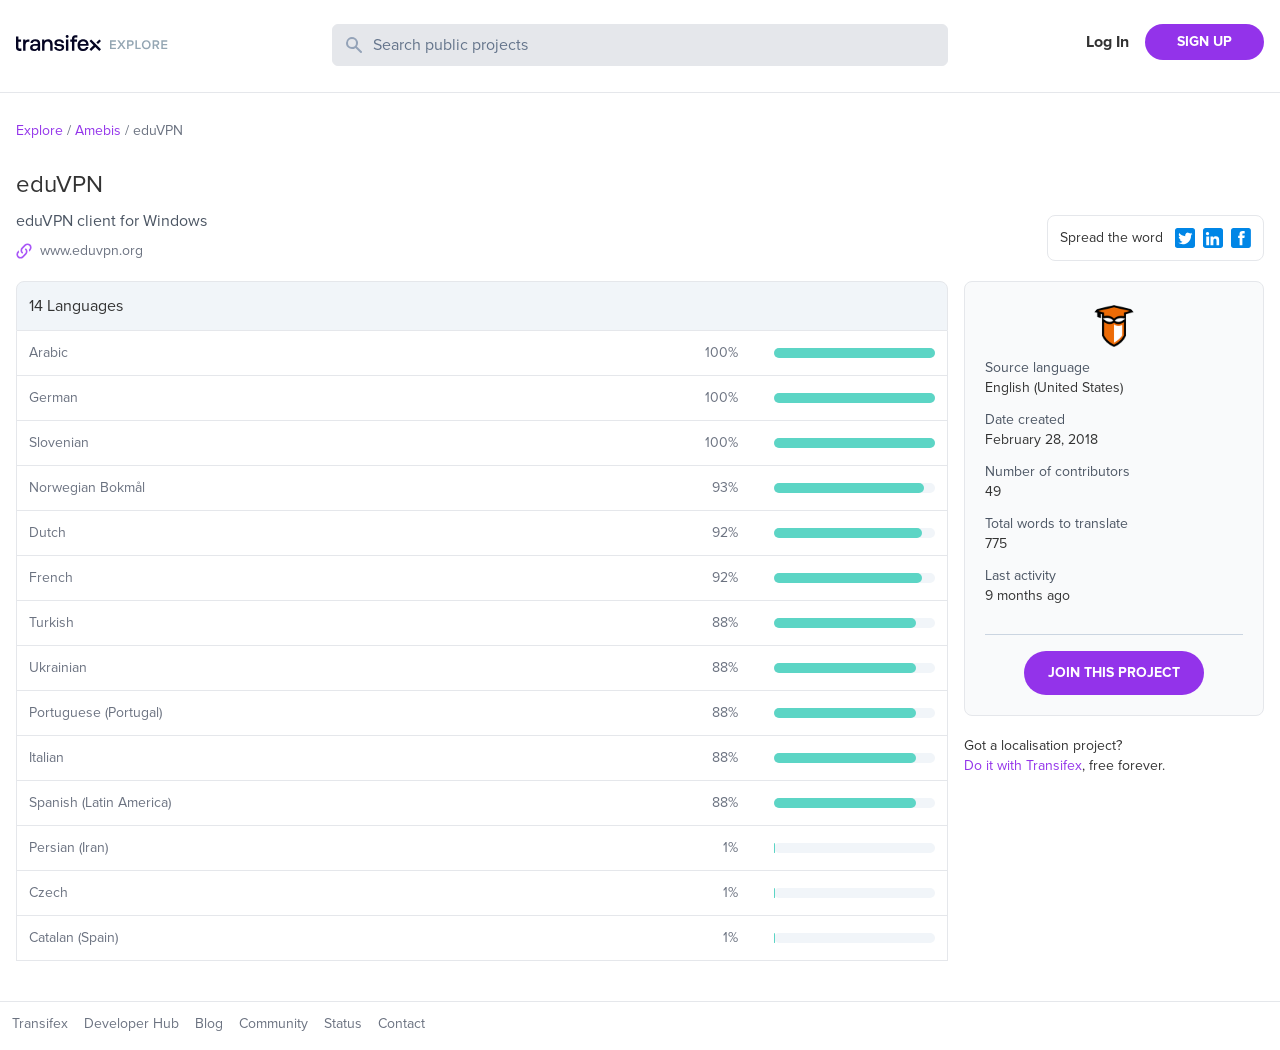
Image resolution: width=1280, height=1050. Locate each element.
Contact (401, 1023)
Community (273, 1023)
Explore (39, 130)
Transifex (40, 1023)
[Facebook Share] (1241, 238)
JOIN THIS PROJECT (1114, 672)
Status (343, 1023)
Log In (1107, 42)
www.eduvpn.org (91, 250)
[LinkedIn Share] (1213, 238)
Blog (209, 1023)
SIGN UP (1204, 41)
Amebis (98, 130)
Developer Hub (131, 1023)
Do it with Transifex (1023, 765)
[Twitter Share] (1185, 238)
